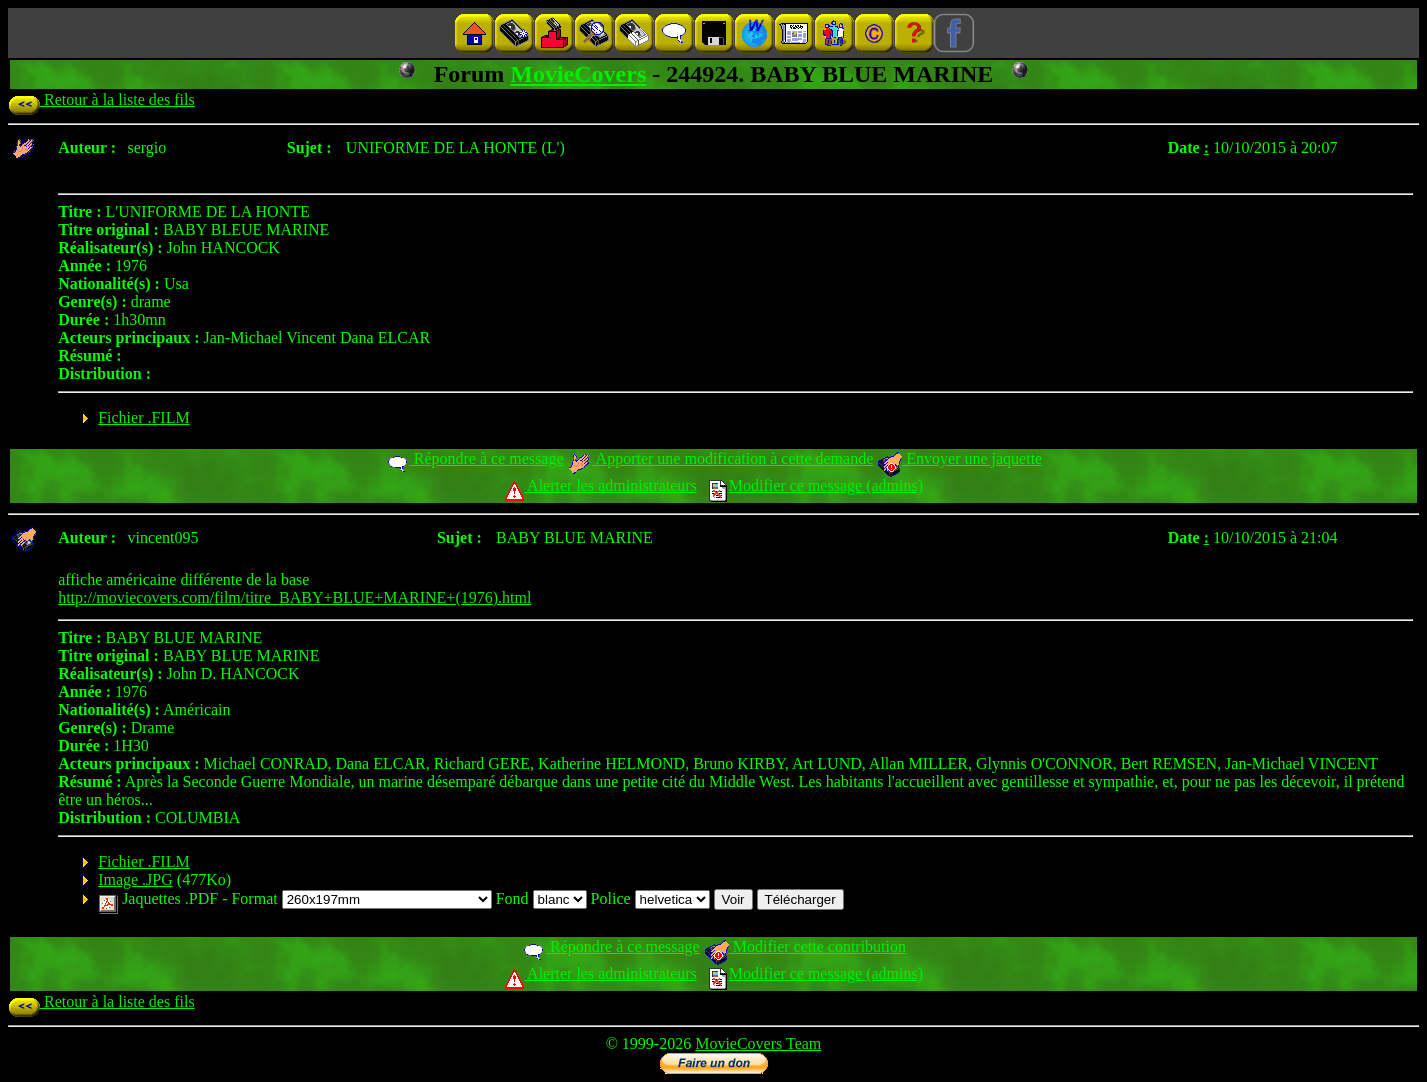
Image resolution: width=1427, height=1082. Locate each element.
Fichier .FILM (144, 417)
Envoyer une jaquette (959, 458)
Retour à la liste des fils (101, 99)
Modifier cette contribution (805, 946)
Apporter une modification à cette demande (720, 458)
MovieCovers (578, 74)
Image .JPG (135, 879)
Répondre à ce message (474, 458)
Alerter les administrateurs (600, 485)
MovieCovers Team (758, 1043)
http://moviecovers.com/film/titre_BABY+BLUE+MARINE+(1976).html (294, 597)
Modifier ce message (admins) (816, 485)
